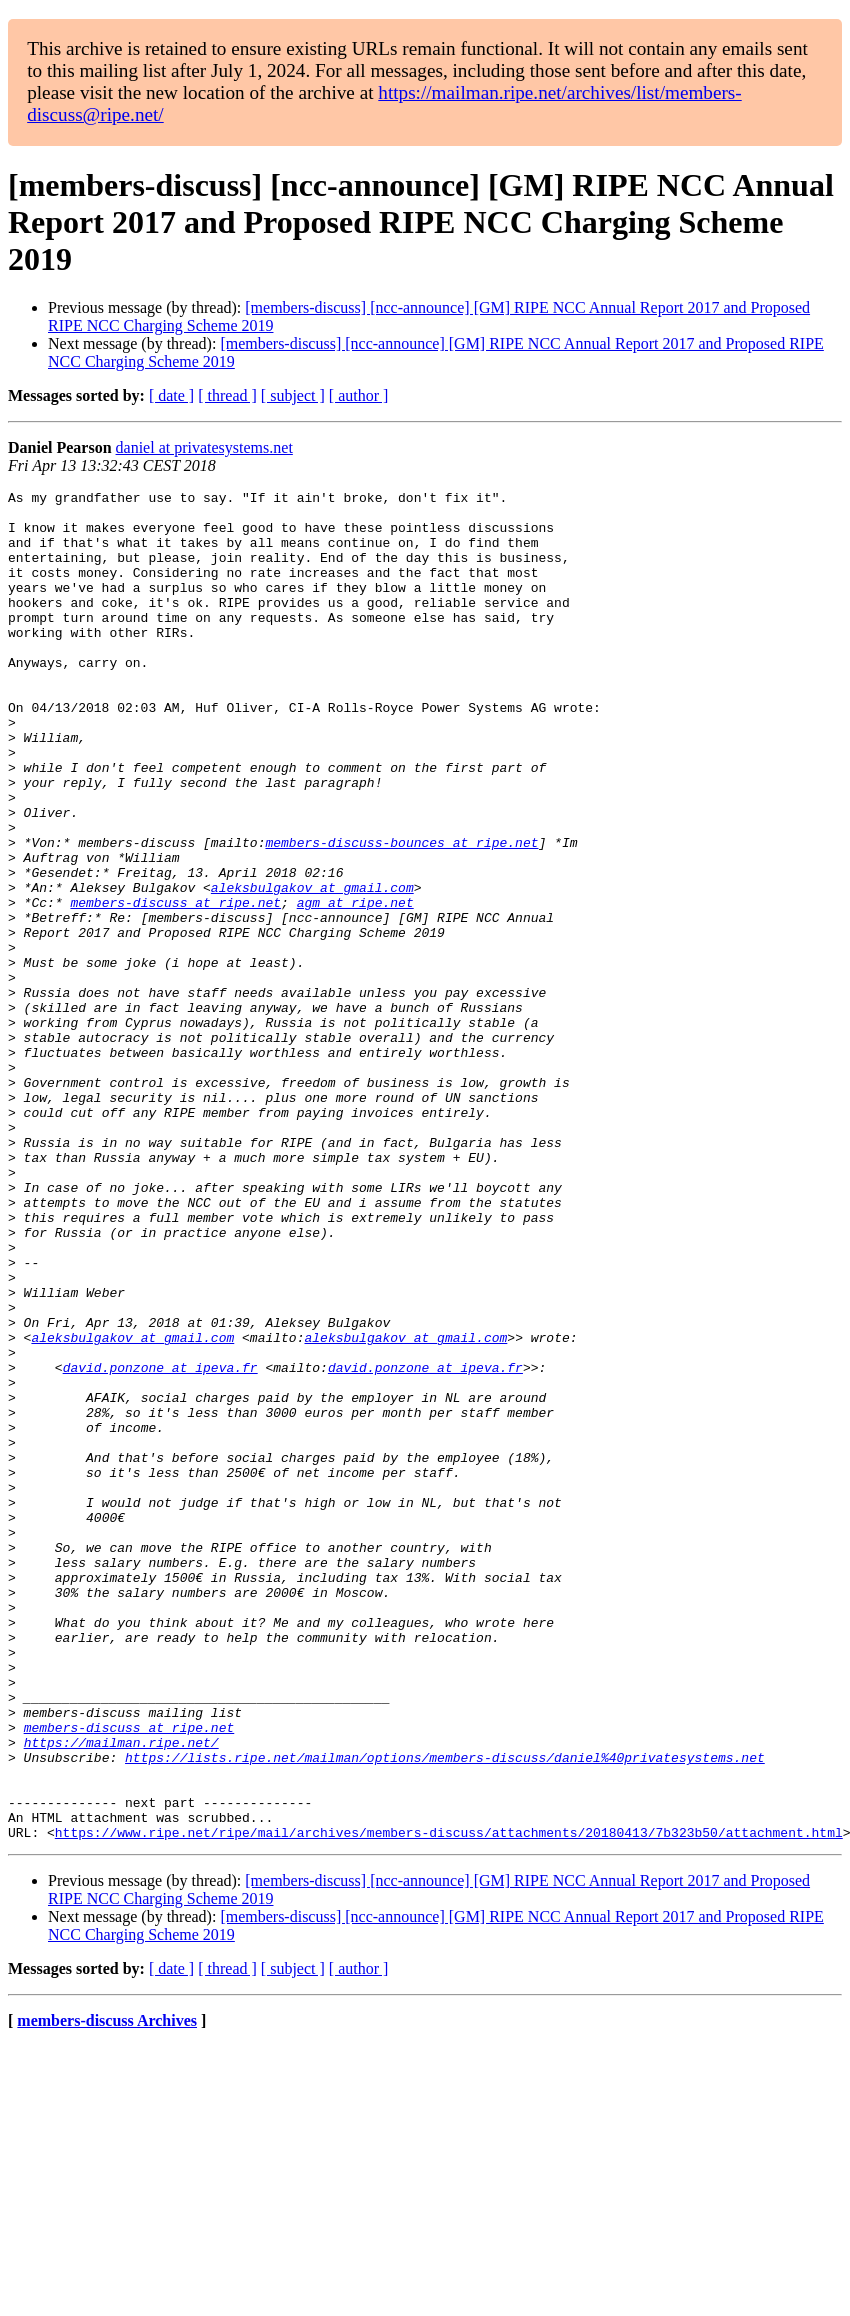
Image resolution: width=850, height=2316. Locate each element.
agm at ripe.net (355, 986)
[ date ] (171, 395)
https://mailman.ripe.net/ (121, 1994)
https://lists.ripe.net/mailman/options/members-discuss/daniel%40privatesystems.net (445, 2012)
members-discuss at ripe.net (175, 986)
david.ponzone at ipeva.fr (160, 1544)
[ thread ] (227, 395)
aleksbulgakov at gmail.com (312, 968)
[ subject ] (293, 395)
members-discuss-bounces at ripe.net (401, 914)
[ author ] (359, 395)
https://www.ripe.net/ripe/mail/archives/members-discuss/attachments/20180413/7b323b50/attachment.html (449, 2102)
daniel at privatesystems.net (204, 447)
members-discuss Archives (107, 2290)
